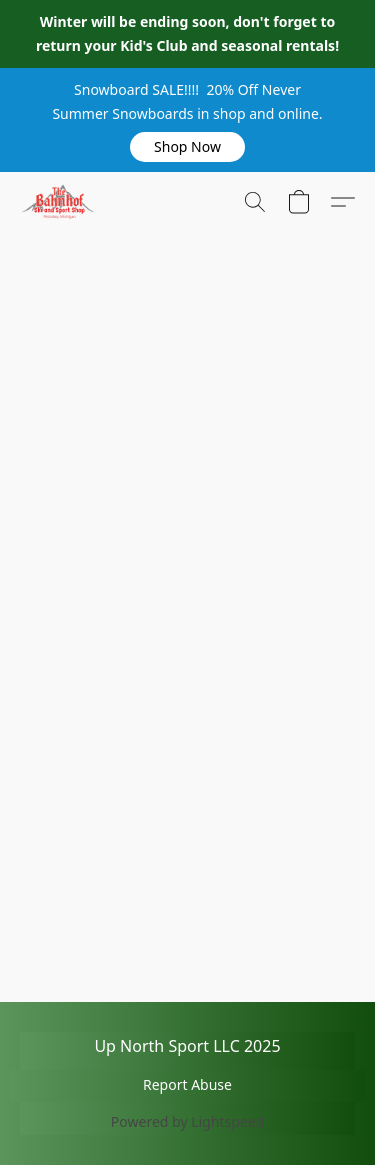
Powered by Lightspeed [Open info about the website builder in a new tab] (187, 1121)
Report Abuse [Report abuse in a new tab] (187, 1084)
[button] (188, 147)
